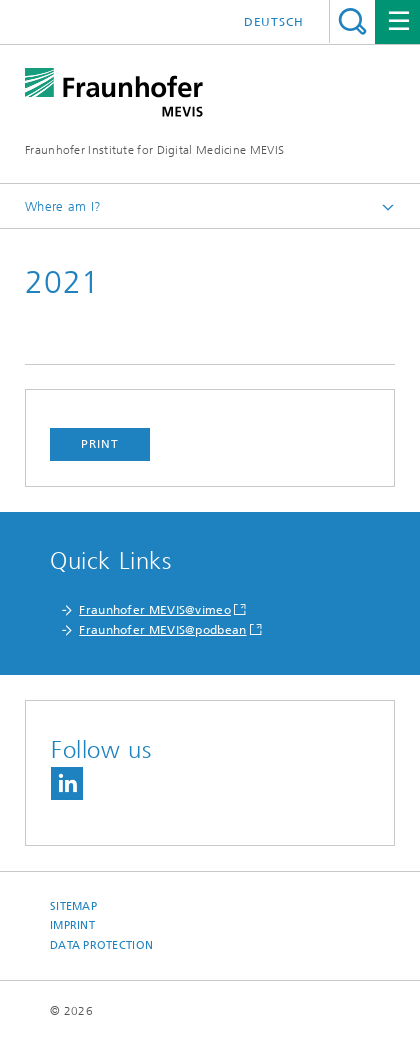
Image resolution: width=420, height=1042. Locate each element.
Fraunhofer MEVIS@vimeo (155, 610)
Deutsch (274, 22)
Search (352, 21)
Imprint (72, 925)
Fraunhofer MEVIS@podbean (162, 630)
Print (100, 444)
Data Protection (101, 945)
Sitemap (73, 906)
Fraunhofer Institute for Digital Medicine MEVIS (154, 150)
